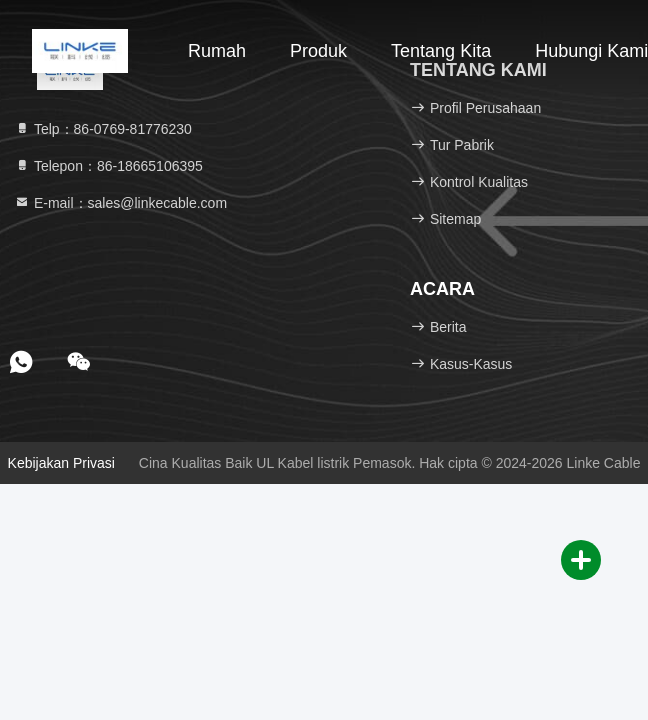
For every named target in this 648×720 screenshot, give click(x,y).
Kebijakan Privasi (61, 463)
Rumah (217, 51)
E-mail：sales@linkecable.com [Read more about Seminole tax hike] (120, 203)
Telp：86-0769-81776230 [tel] (103, 129)
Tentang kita (441, 51)
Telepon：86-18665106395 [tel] (108, 166)
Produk (318, 51)
